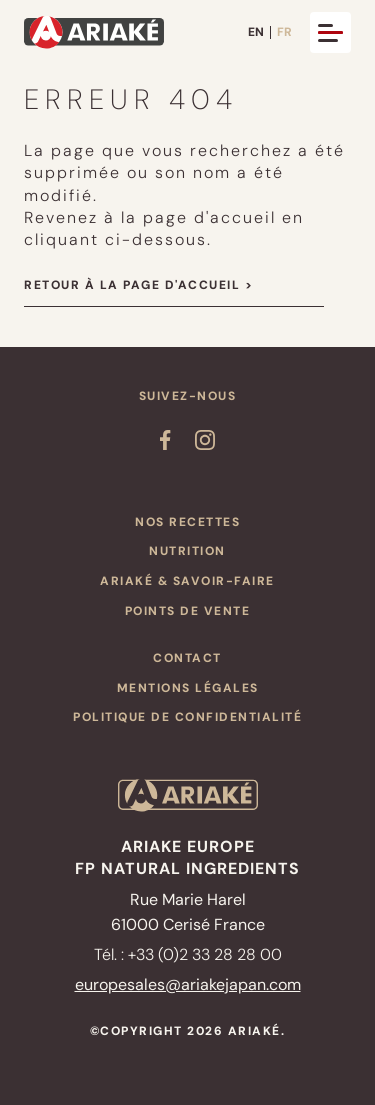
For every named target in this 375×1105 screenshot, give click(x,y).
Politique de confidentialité (187, 717)
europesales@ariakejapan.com (188, 984)
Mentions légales (188, 688)
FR (284, 32)
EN (256, 32)
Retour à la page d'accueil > (138, 285)
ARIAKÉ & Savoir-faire (187, 581)
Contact (187, 658)
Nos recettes (187, 522)
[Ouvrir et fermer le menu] (330, 32)
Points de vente (188, 611)
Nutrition (187, 551)
